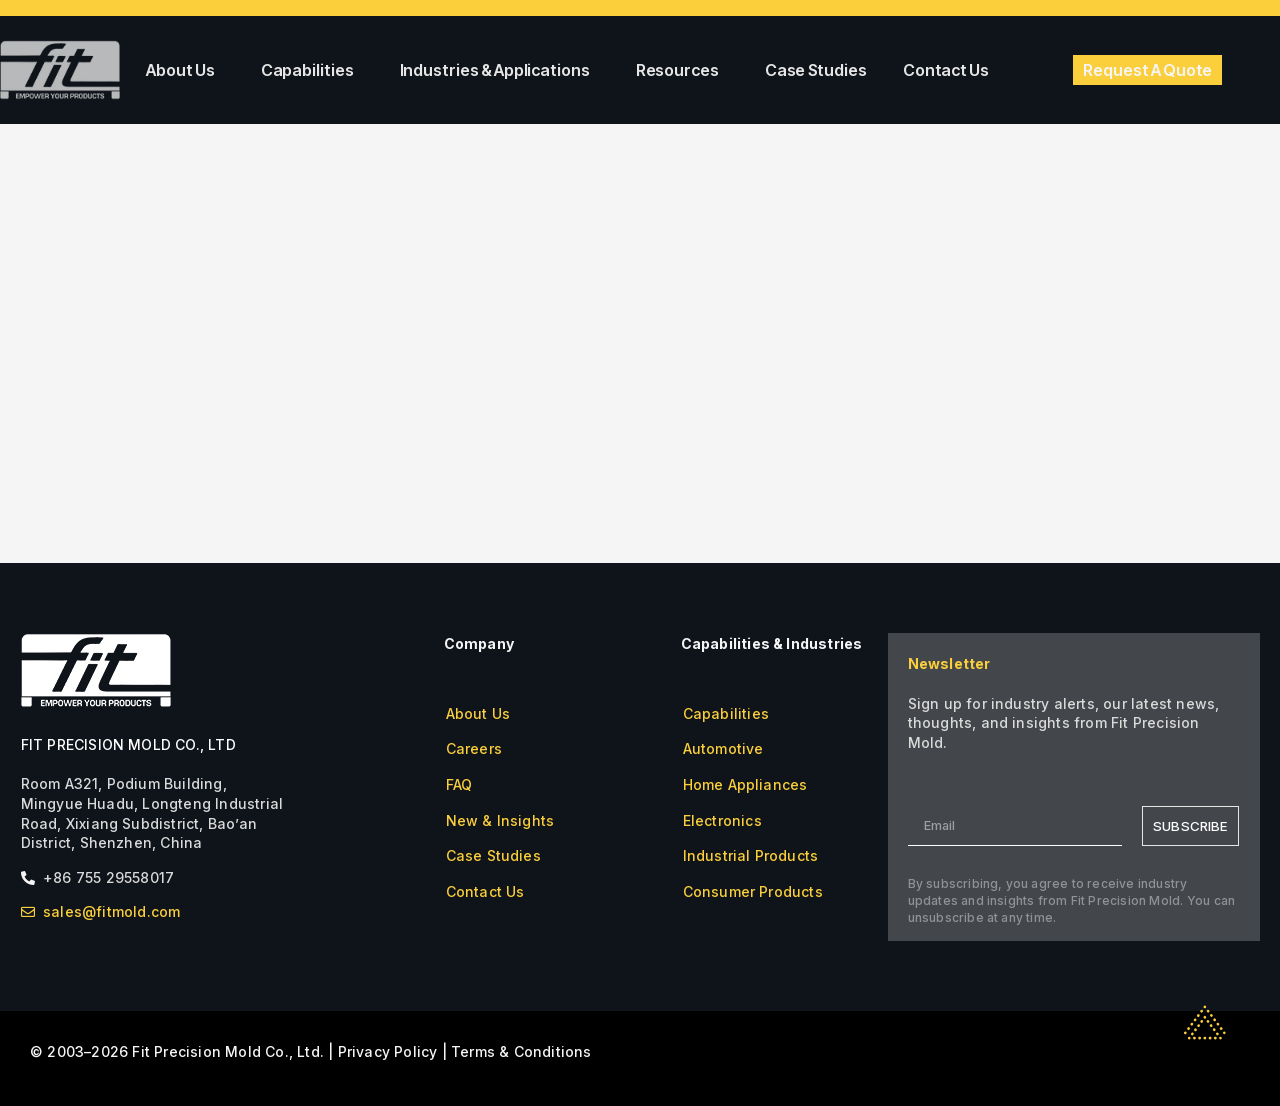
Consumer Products (753, 891)
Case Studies (816, 70)
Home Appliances (745, 784)
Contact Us (946, 70)
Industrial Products (751, 855)
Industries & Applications (500, 70)
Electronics (722, 820)
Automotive (723, 748)
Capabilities (312, 70)
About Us (185, 70)
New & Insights (500, 820)
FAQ (459, 784)
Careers (474, 748)
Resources (682, 70)
